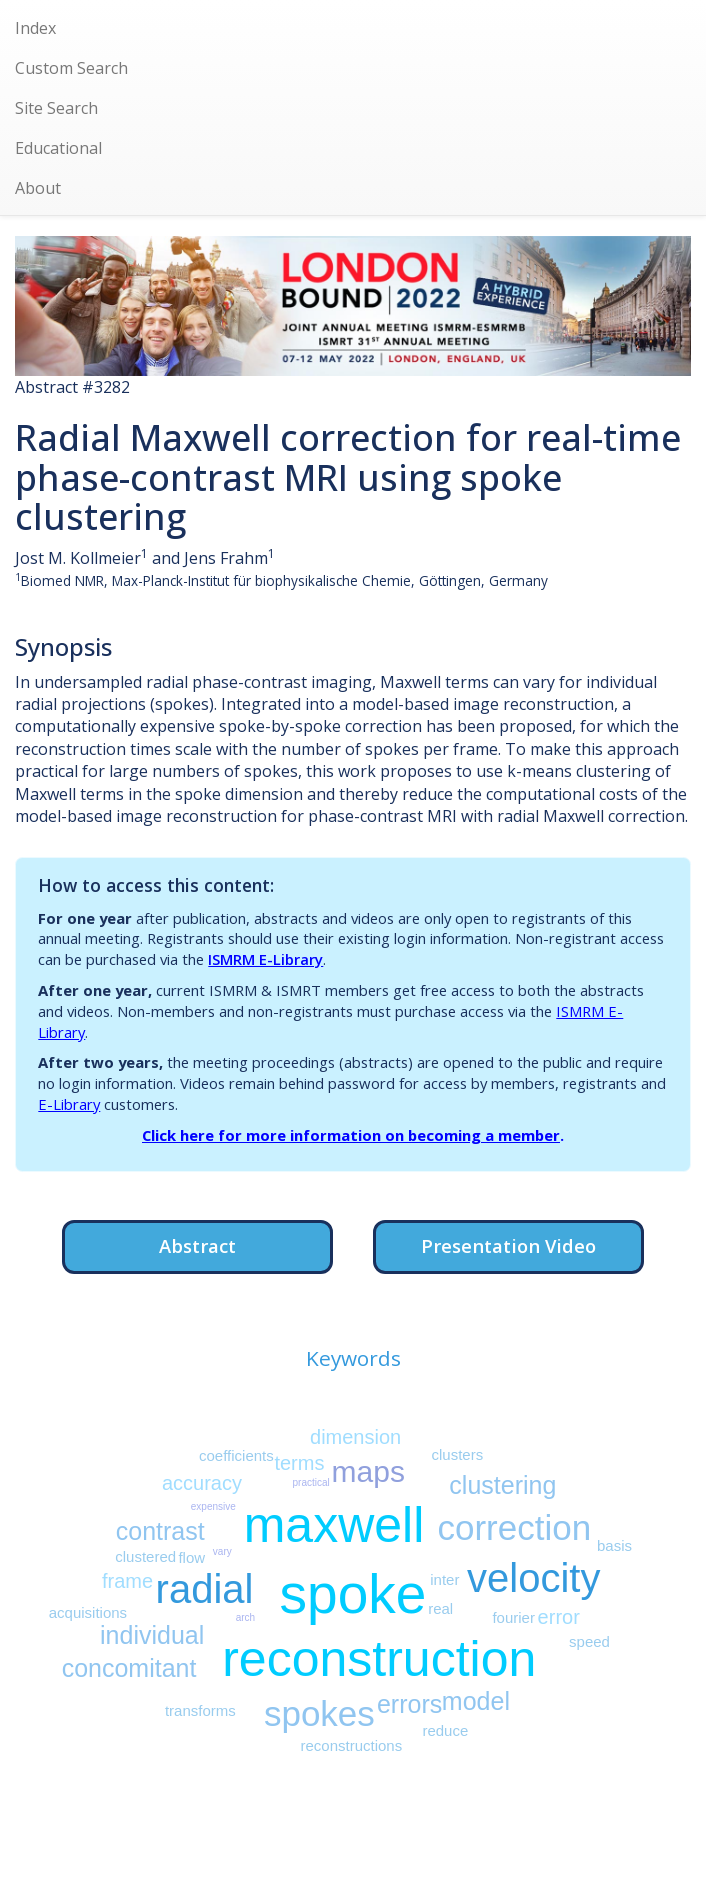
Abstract (197, 1245)
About (38, 188)
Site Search (56, 108)
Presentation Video (508, 1245)
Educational (58, 148)
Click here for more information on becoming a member (351, 1135)
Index (35, 28)
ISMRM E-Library (265, 959)
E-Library (69, 1104)
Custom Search (71, 68)
